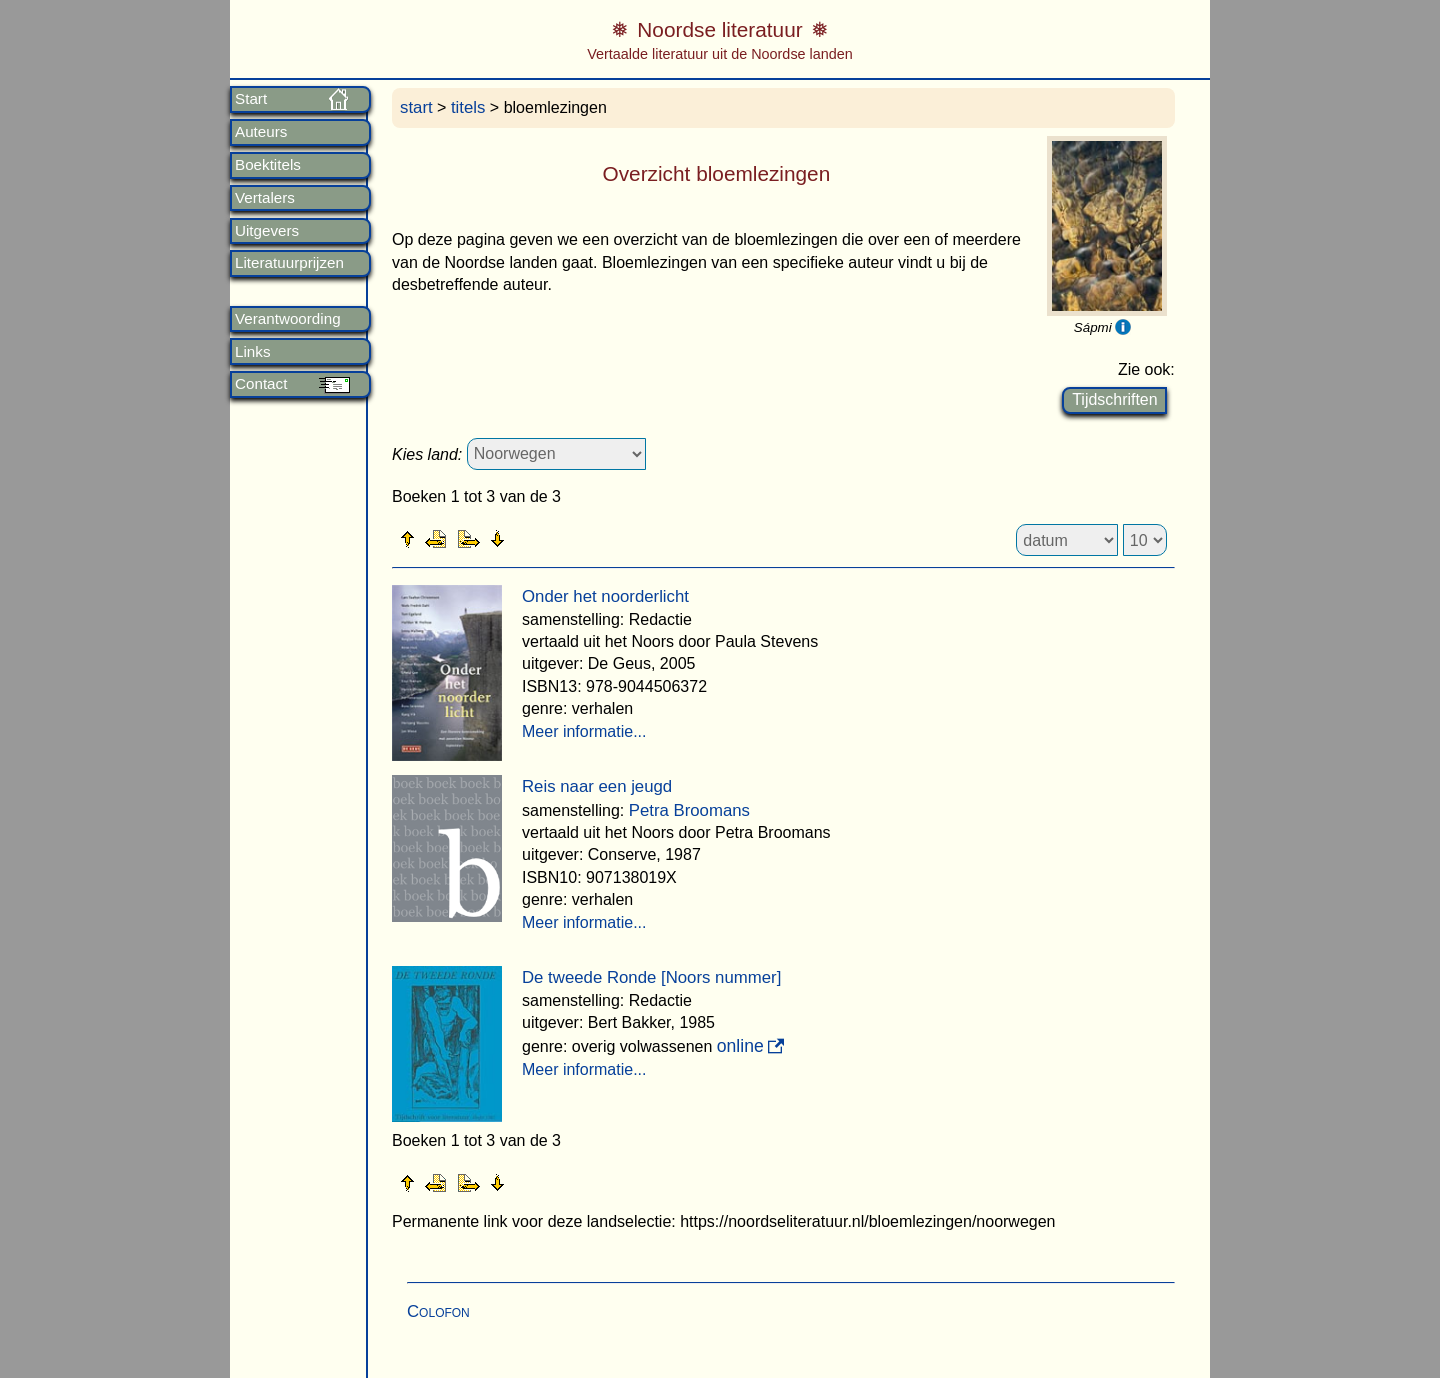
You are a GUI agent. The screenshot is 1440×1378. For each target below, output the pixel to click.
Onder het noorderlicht (605, 596)
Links (252, 352)
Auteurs (261, 132)
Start (251, 99)
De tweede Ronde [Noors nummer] (651, 977)
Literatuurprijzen (289, 263)
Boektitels (268, 165)
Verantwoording (288, 319)
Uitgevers (267, 231)
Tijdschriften (1114, 399)
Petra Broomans (689, 810)
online (740, 1046)
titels (468, 107)
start (416, 107)
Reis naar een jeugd (597, 786)
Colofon (438, 1311)
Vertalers (265, 198)
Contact (261, 384)
